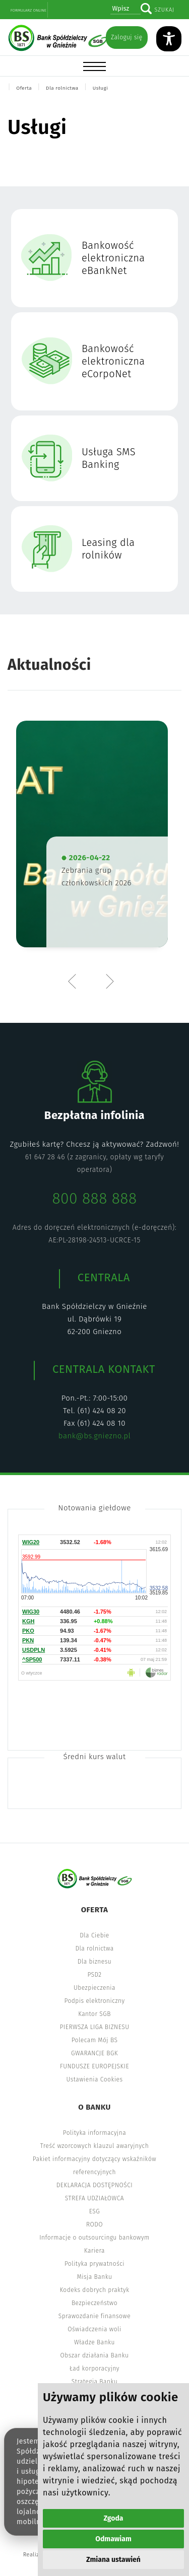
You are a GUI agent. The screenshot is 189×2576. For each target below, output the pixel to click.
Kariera (94, 2250)
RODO (94, 2224)
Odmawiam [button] (113, 2539)
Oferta (24, 88)
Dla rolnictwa (62, 88)
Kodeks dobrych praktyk (94, 2289)
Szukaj (164, 10)
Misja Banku (94, 2276)
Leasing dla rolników (108, 548)
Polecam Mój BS (95, 2040)
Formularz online (28, 10)
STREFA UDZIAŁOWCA (94, 2198)
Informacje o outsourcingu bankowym (94, 2237)
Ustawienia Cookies (95, 2079)
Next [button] (109, 981)
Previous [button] (74, 981)
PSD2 (94, 1974)
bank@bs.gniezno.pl (94, 1435)
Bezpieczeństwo (94, 2303)
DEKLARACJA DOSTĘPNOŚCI (94, 2185)
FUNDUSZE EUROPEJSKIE (94, 2066)
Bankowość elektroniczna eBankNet (113, 257)
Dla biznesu (94, 1961)
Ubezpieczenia (94, 1987)
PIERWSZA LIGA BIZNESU (95, 2027)
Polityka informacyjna (95, 2132)
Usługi (100, 88)
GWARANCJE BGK (94, 2053)
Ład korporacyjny (94, 2368)
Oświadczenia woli (94, 2329)
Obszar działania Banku (94, 2355)
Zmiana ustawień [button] (113, 2559)
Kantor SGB (94, 2013)
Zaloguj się (127, 37)
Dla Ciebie (94, 1935)
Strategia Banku (94, 2381)
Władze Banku (94, 2342)
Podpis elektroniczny (94, 2000)
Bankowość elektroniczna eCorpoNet (113, 361)
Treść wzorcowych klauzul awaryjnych (94, 2145)
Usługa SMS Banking (109, 458)
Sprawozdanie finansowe (94, 2316)
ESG (94, 2211)
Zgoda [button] (113, 2518)
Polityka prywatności (94, 2263)
